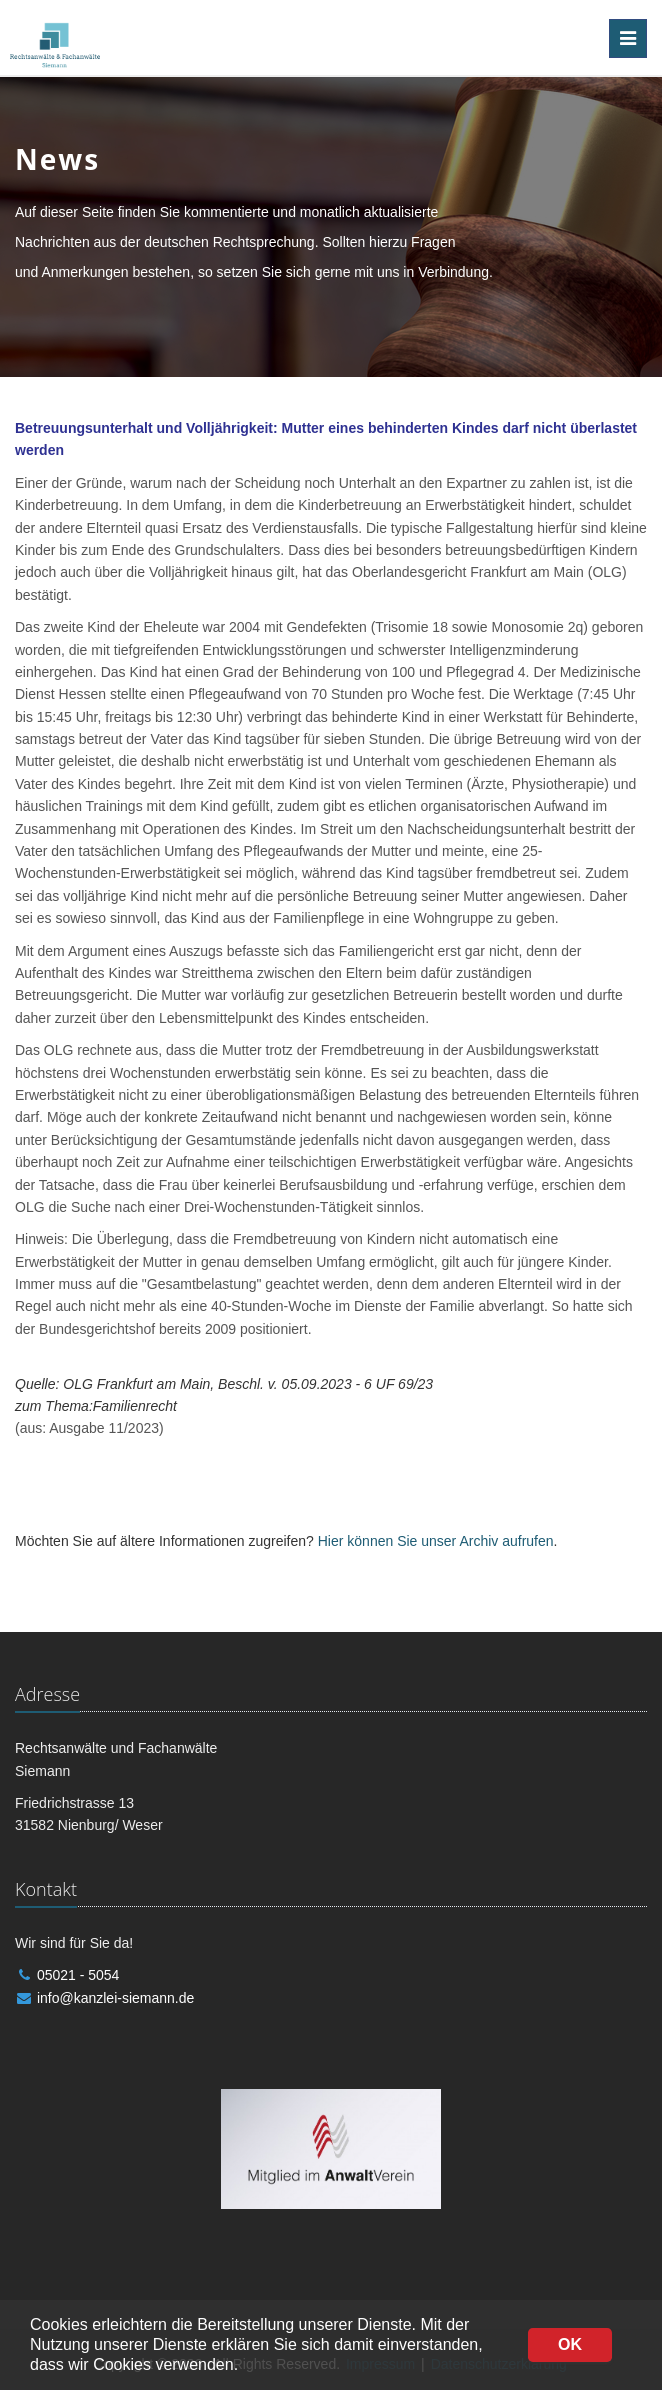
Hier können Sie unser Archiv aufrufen (436, 1541)
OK (570, 2344)
